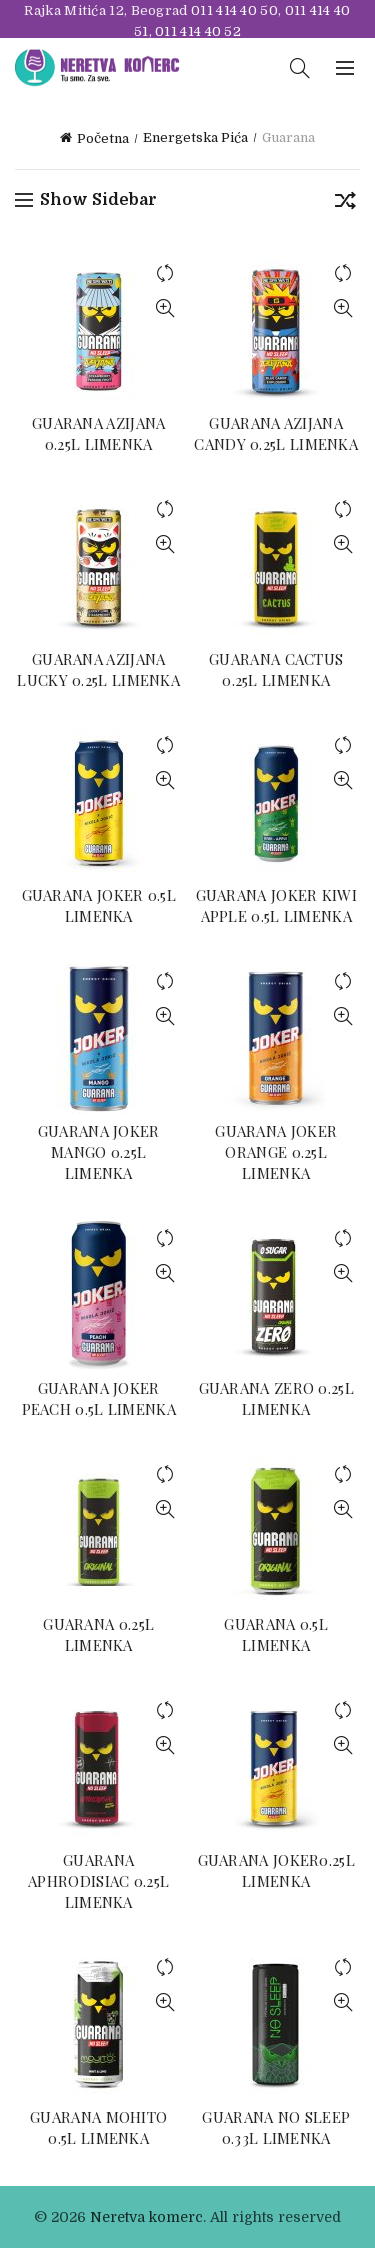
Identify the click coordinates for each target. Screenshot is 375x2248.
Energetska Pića (195, 137)
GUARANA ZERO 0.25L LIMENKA (276, 1398)
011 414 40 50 (234, 10)
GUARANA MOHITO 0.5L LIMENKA (98, 2127)
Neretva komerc (146, 2217)
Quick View (165, 308)
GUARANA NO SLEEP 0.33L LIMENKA (276, 2127)
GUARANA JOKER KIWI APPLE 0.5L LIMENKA (276, 905)
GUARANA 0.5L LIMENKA (276, 1634)
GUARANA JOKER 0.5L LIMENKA (99, 905)
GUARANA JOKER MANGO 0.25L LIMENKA (99, 1152)
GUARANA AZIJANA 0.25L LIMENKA (99, 433)
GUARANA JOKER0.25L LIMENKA (276, 1870)
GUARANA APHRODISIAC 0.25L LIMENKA (98, 1881)
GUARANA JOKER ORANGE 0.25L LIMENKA (276, 1152)
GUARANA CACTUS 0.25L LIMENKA (276, 669)
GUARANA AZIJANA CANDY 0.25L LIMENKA (276, 433)
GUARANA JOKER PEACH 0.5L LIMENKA (99, 1398)
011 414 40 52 (198, 31)
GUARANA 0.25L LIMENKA (98, 1634)
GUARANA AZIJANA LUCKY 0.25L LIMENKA (98, 669)
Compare (165, 273)
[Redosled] (345, 204)
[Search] (300, 68)
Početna (103, 138)
